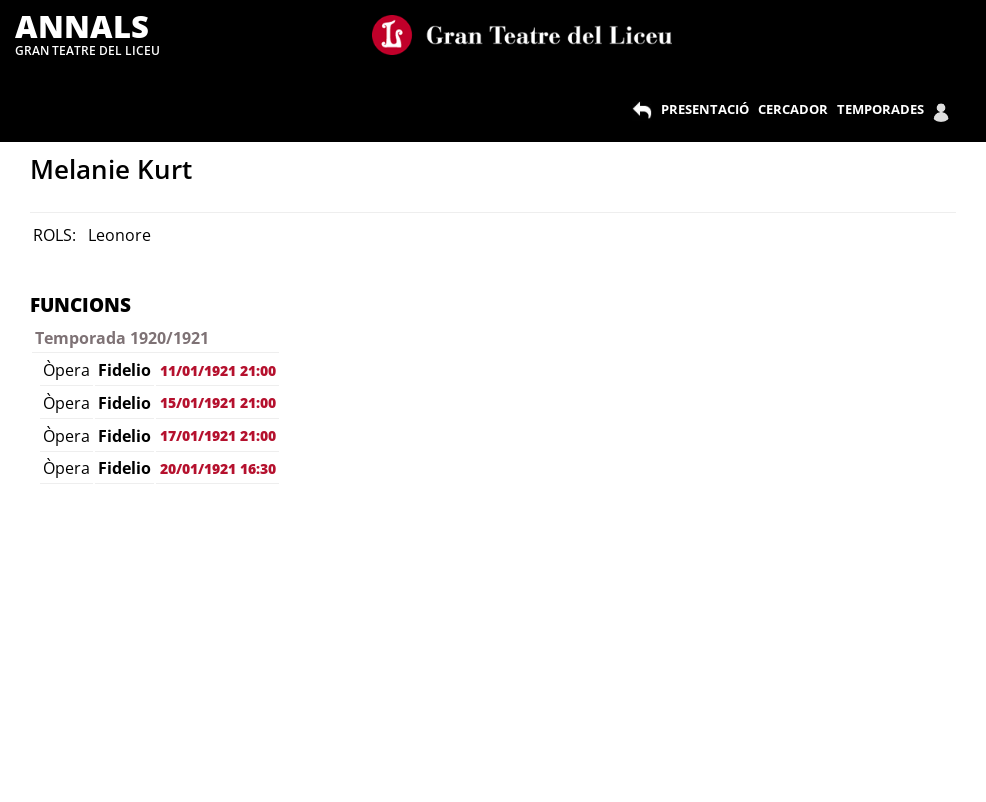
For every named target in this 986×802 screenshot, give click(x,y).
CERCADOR (793, 109)
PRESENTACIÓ (705, 109)
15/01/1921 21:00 (218, 402)
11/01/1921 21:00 (218, 370)
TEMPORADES (880, 109)
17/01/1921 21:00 (218, 435)
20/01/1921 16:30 (218, 468)
